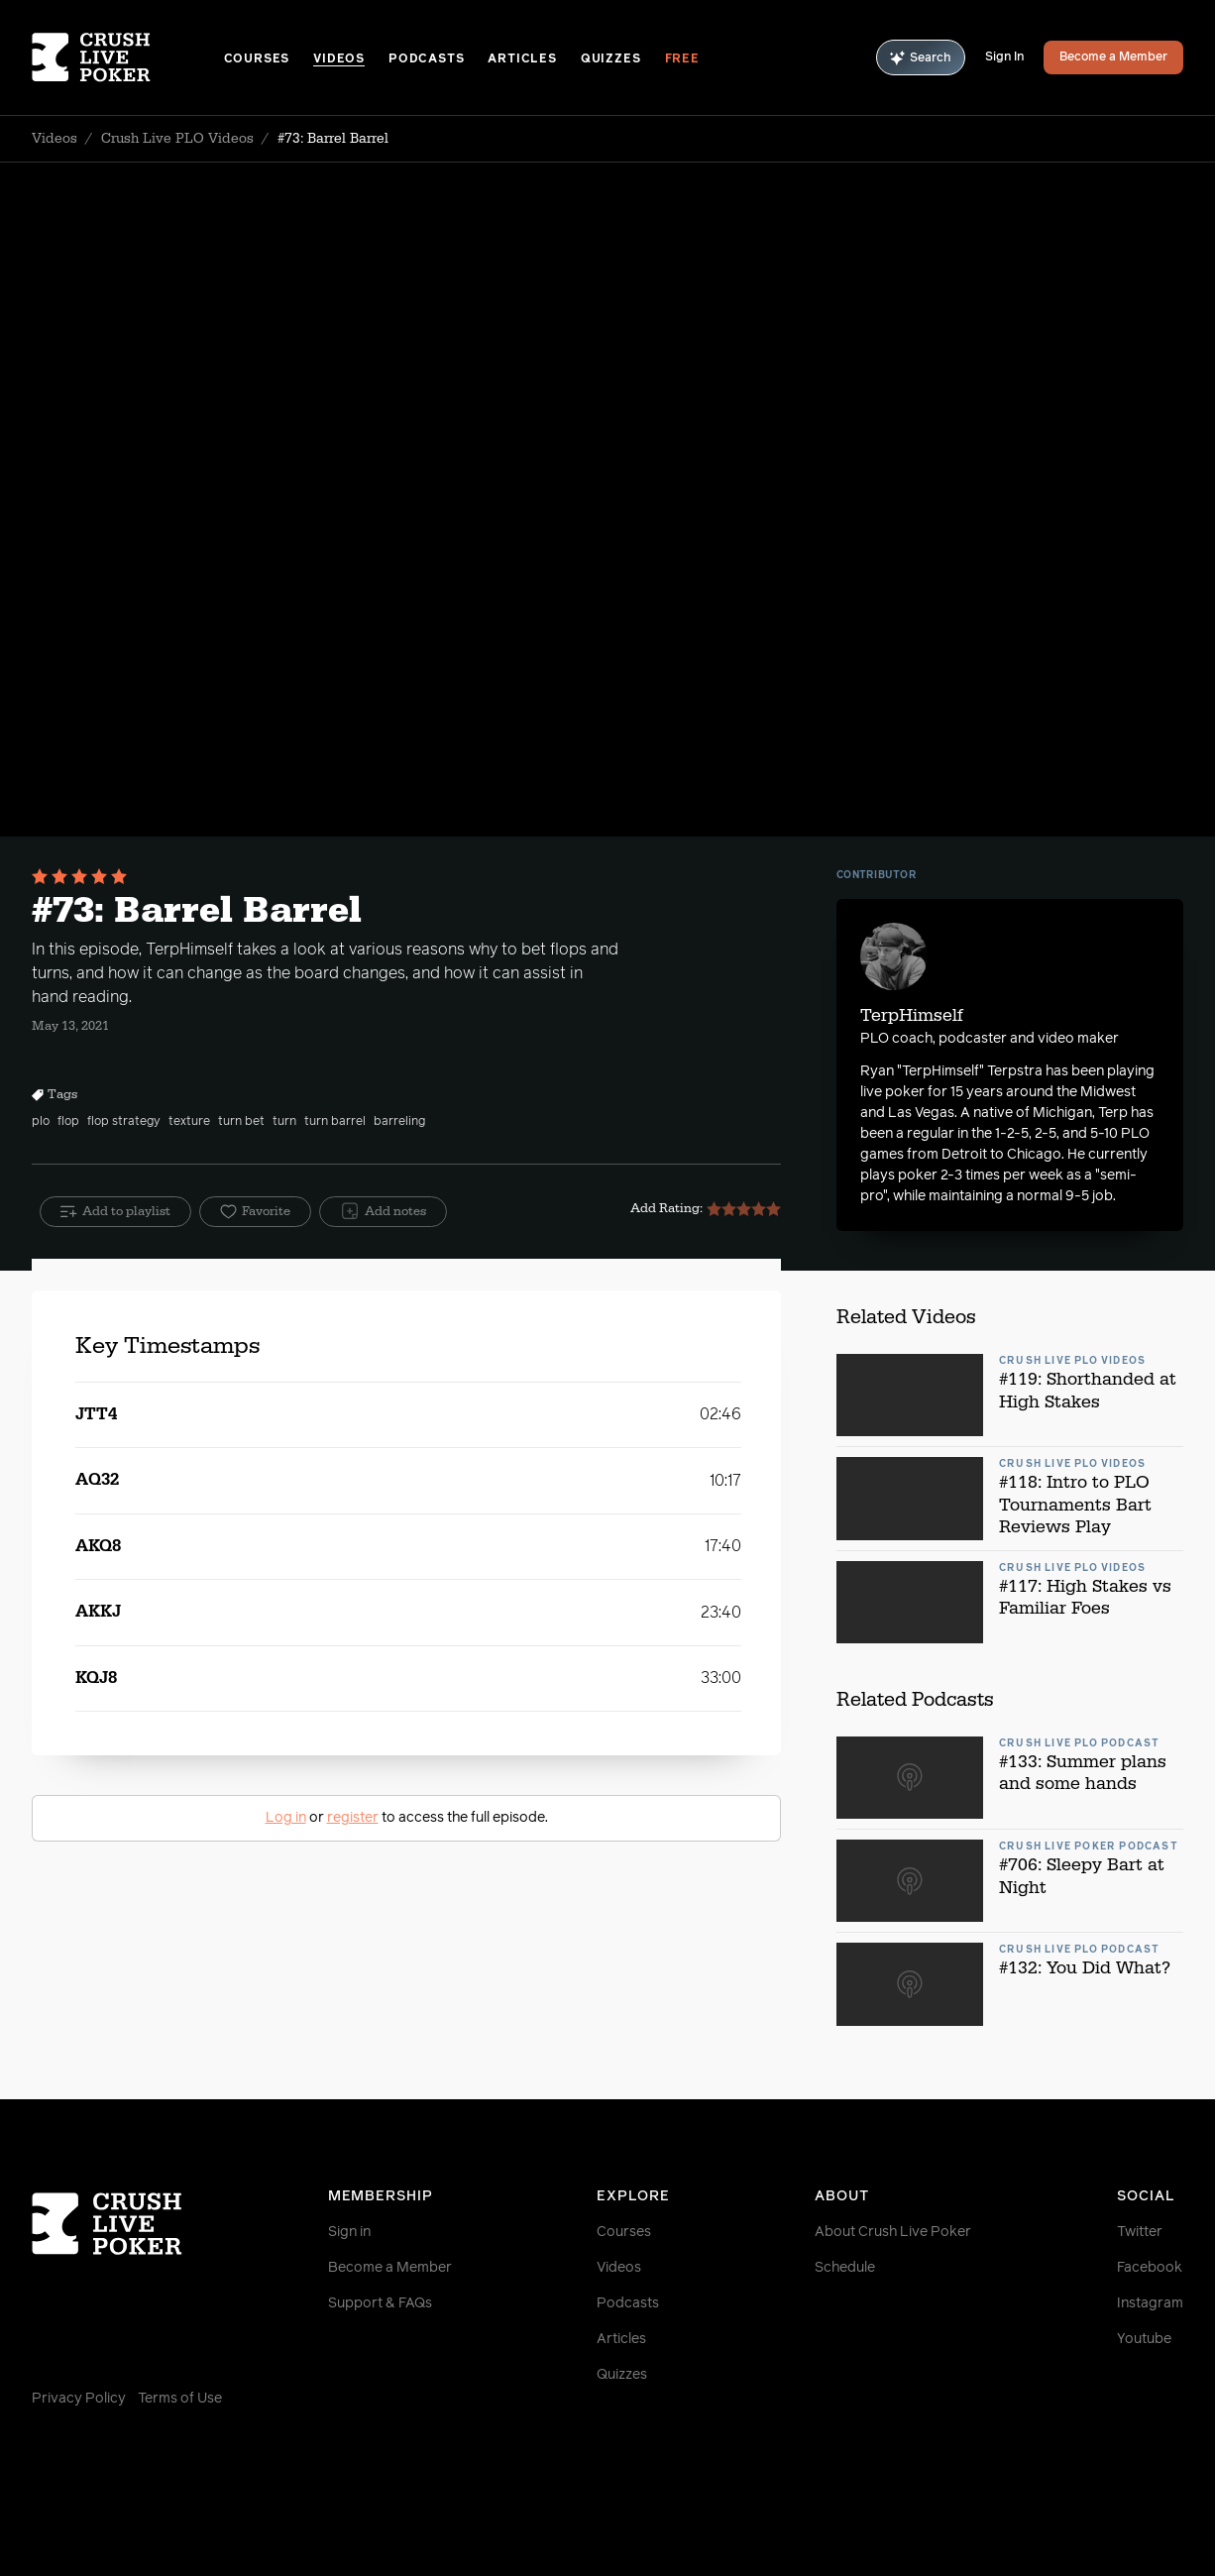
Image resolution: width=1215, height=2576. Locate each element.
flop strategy (124, 1122)
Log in (286, 1818)
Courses (257, 59)
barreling (399, 1122)
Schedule (845, 2268)
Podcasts (426, 59)
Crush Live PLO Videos (177, 139)
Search (920, 58)
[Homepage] (128, 57)
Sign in (349, 2232)
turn (284, 1122)
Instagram (1150, 2303)
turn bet (241, 1122)
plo (41, 1122)
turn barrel (335, 1122)
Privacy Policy (79, 2399)
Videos (339, 59)
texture (189, 1122)
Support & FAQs (380, 2303)
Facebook (1149, 2268)
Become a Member (1113, 57)
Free (682, 59)
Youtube (1144, 2339)
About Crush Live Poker (893, 2232)
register (353, 1818)
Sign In (1004, 57)
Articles (522, 59)
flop (68, 1122)
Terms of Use (180, 2399)
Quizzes (611, 59)
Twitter (1139, 2232)
